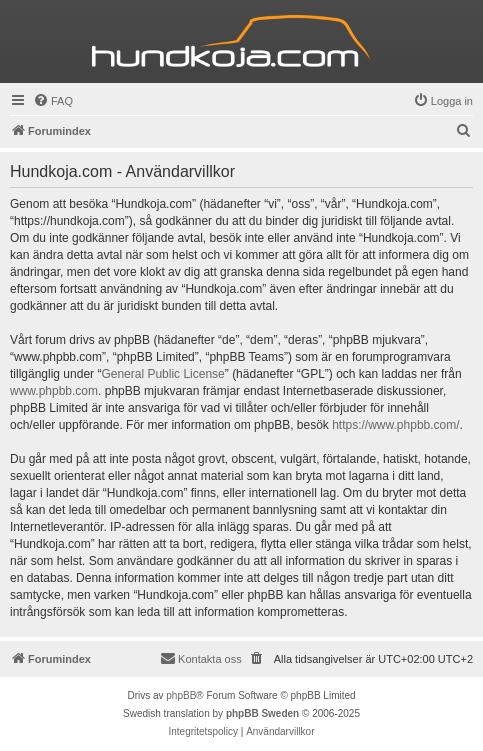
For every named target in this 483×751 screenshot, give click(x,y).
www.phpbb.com (54, 391)
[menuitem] (53, 101)
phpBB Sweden (262, 713)
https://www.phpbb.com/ (395, 425)
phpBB (181, 695)
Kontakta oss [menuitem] (201, 658)
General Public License (162, 374)
